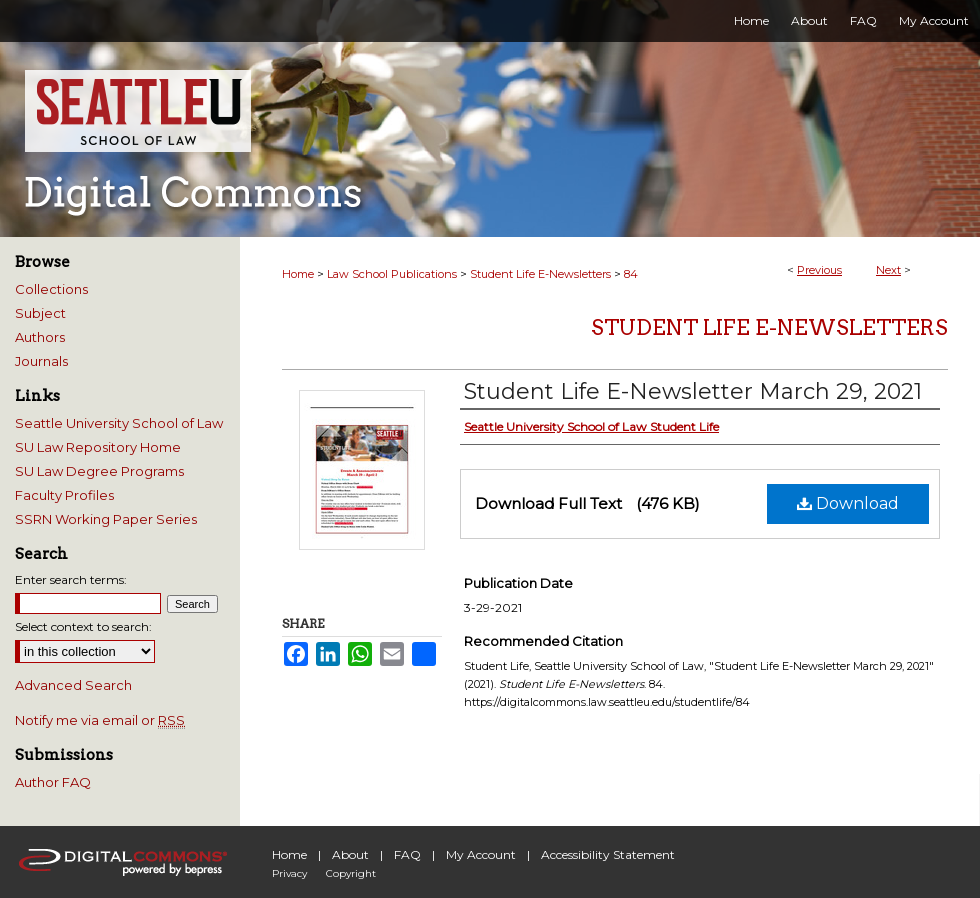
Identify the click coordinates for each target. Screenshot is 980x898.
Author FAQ (53, 782)
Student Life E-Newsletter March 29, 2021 (693, 391)
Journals (41, 361)
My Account (481, 854)
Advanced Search (73, 685)
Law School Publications (392, 274)
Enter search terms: (71, 579)
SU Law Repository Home (98, 447)
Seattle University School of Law (119, 423)
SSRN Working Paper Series (106, 519)
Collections (51, 289)
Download (848, 503)
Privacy (289, 873)
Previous (819, 270)
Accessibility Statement (608, 854)
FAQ (407, 854)
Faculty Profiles (64, 495)
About (350, 854)
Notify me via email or (100, 720)
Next (888, 270)
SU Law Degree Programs (99, 471)
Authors (40, 337)
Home (298, 274)
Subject (40, 313)
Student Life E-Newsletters (540, 274)
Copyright (351, 873)
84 (631, 274)
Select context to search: (83, 626)
